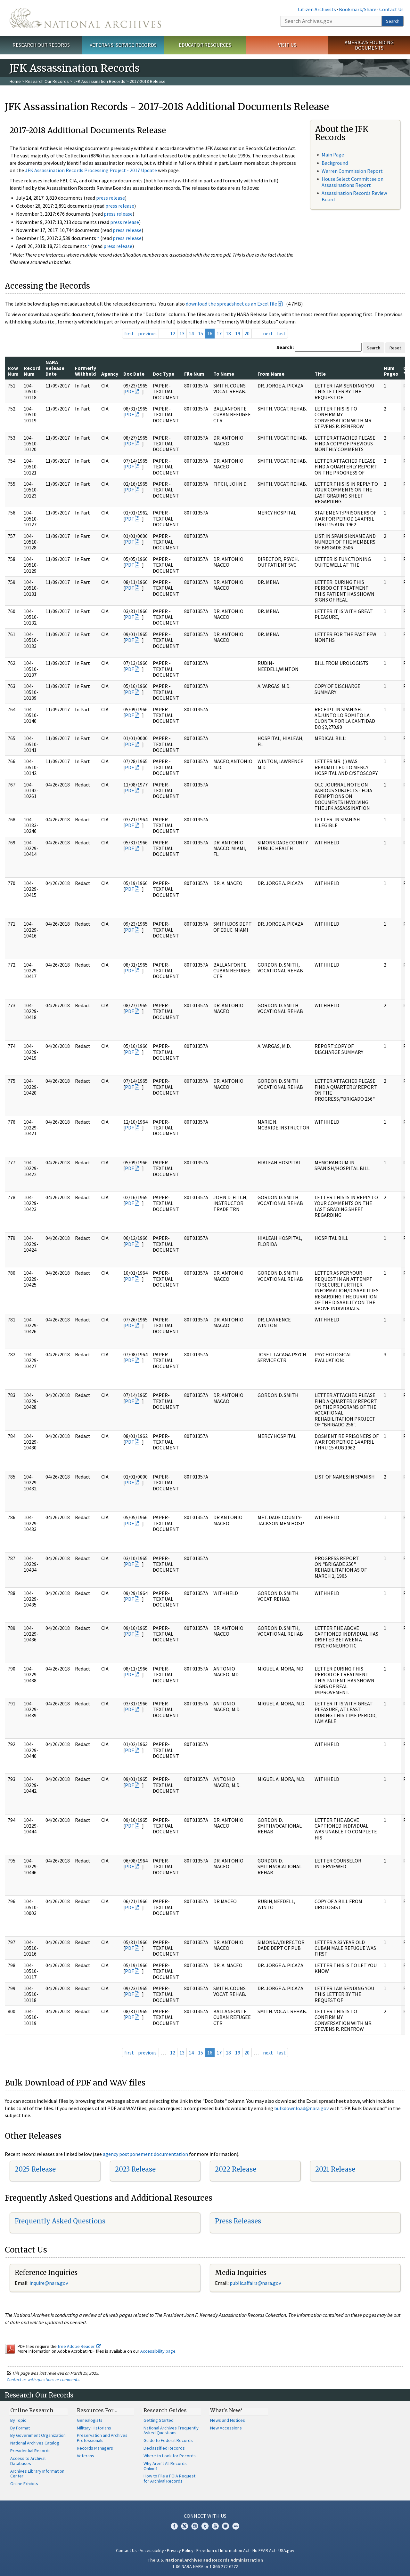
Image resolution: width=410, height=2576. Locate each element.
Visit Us (287, 45)
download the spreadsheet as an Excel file (231, 303)
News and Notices (227, 2420)
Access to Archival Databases (27, 2460)
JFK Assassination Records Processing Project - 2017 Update (91, 170)
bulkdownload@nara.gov (301, 2108)
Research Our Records (41, 45)
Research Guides (165, 2410)
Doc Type (163, 374)
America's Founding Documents (369, 45)
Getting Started (159, 2420)
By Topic (18, 2420)
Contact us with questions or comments (43, 2379)
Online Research (31, 2410)
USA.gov (286, 2550)
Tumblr (205, 2526)
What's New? (226, 2410)
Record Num (32, 371)
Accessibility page (158, 2351)
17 (219, 333)
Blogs (225, 2526)
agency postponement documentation (145, 2154)
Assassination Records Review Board (354, 196)
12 (172, 333)
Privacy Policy (180, 2550)
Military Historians (94, 2428)
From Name (271, 374)
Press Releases (238, 2221)
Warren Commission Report (352, 171)
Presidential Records (30, 2450)
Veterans (85, 2456)
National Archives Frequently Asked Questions (171, 2430)
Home (15, 81)
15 (200, 333)
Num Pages (391, 371)
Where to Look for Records (170, 2456)
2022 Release (235, 2169)
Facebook (174, 2526)
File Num (194, 374)
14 (191, 333)
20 (247, 333)
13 (181, 333)
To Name (223, 374)
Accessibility (152, 2550)
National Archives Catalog (34, 2443)
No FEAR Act (263, 2550)
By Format (20, 2428)
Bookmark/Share (357, 9)
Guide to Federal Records (168, 2440)
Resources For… (97, 2410)
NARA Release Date (54, 368)
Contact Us (391, 9)
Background (335, 163)
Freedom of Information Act (223, 2550)
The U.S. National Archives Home (85, 18)
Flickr (236, 2526)
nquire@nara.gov (49, 2283)
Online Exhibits (24, 2483)
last (281, 333)
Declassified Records (164, 2448)
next (268, 333)
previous (147, 333)
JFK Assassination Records (99, 81)
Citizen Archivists (317, 9)
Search (392, 21)
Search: (285, 347)
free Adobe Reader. (79, 2346)
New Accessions (226, 2428)
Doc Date (133, 374)
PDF (129, 391)
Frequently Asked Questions (60, 2221)
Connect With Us (205, 2516)
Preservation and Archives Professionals (102, 2437)
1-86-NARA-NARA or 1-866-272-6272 (205, 2566)
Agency (109, 374)
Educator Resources (205, 45)
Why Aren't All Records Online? (165, 2465)
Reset (395, 348)
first (129, 333)
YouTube (215, 2526)
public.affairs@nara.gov (255, 2283)
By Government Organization (38, 2435)
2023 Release (135, 2169)
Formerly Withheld (85, 371)
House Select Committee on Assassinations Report (352, 182)
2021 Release (335, 2169)
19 (237, 333)
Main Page (333, 154)
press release (110, 198)
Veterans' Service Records (123, 45)
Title (320, 374)
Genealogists (89, 2420)
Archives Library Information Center (37, 2473)
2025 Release (35, 2169)
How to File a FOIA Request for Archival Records (169, 2478)
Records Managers (95, 2448)
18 (228, 333)
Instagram (195, 2526)
